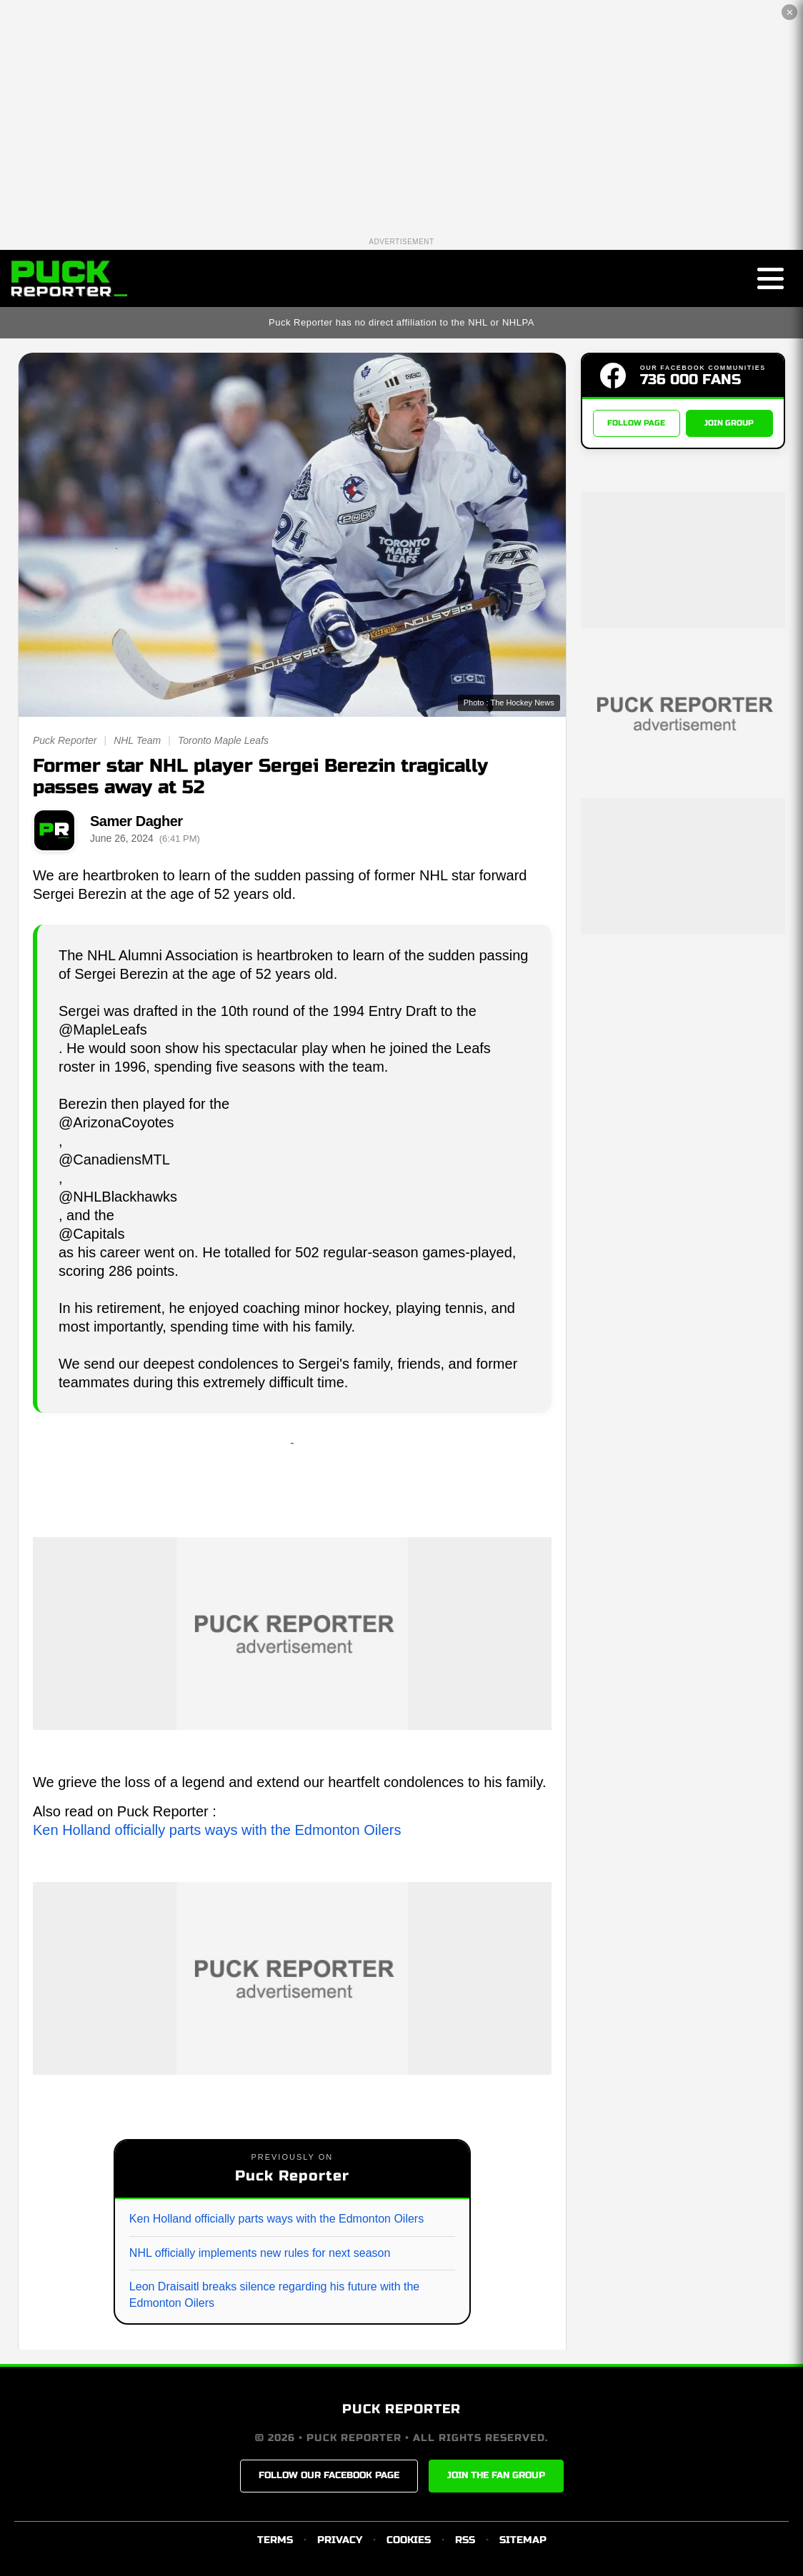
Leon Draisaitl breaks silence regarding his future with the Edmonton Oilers (274, 2294)
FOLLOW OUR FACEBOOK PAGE (329, 2475)
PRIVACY (339, 2540)
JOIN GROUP (729, 423)
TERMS (275, 2540)
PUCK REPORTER (401, 2409)
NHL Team (137, 740)
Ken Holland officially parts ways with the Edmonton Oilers (217, 1830)
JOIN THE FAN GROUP (496, 2475)
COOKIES (408, 2540)
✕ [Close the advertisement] (790, 12)
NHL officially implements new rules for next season (260, 2253)
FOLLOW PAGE (636, 423)
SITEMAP (523, 2540)
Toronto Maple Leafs (223, 740)
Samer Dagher (136, 821)
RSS (465, 2540)
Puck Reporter (64, 740)
